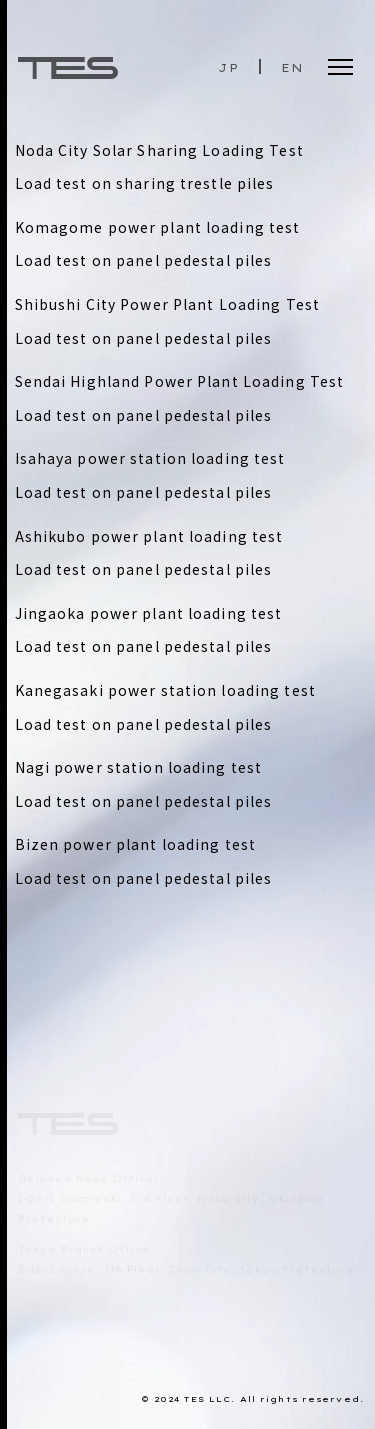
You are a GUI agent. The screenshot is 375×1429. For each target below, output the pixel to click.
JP (228, 68)
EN (292, 68)
